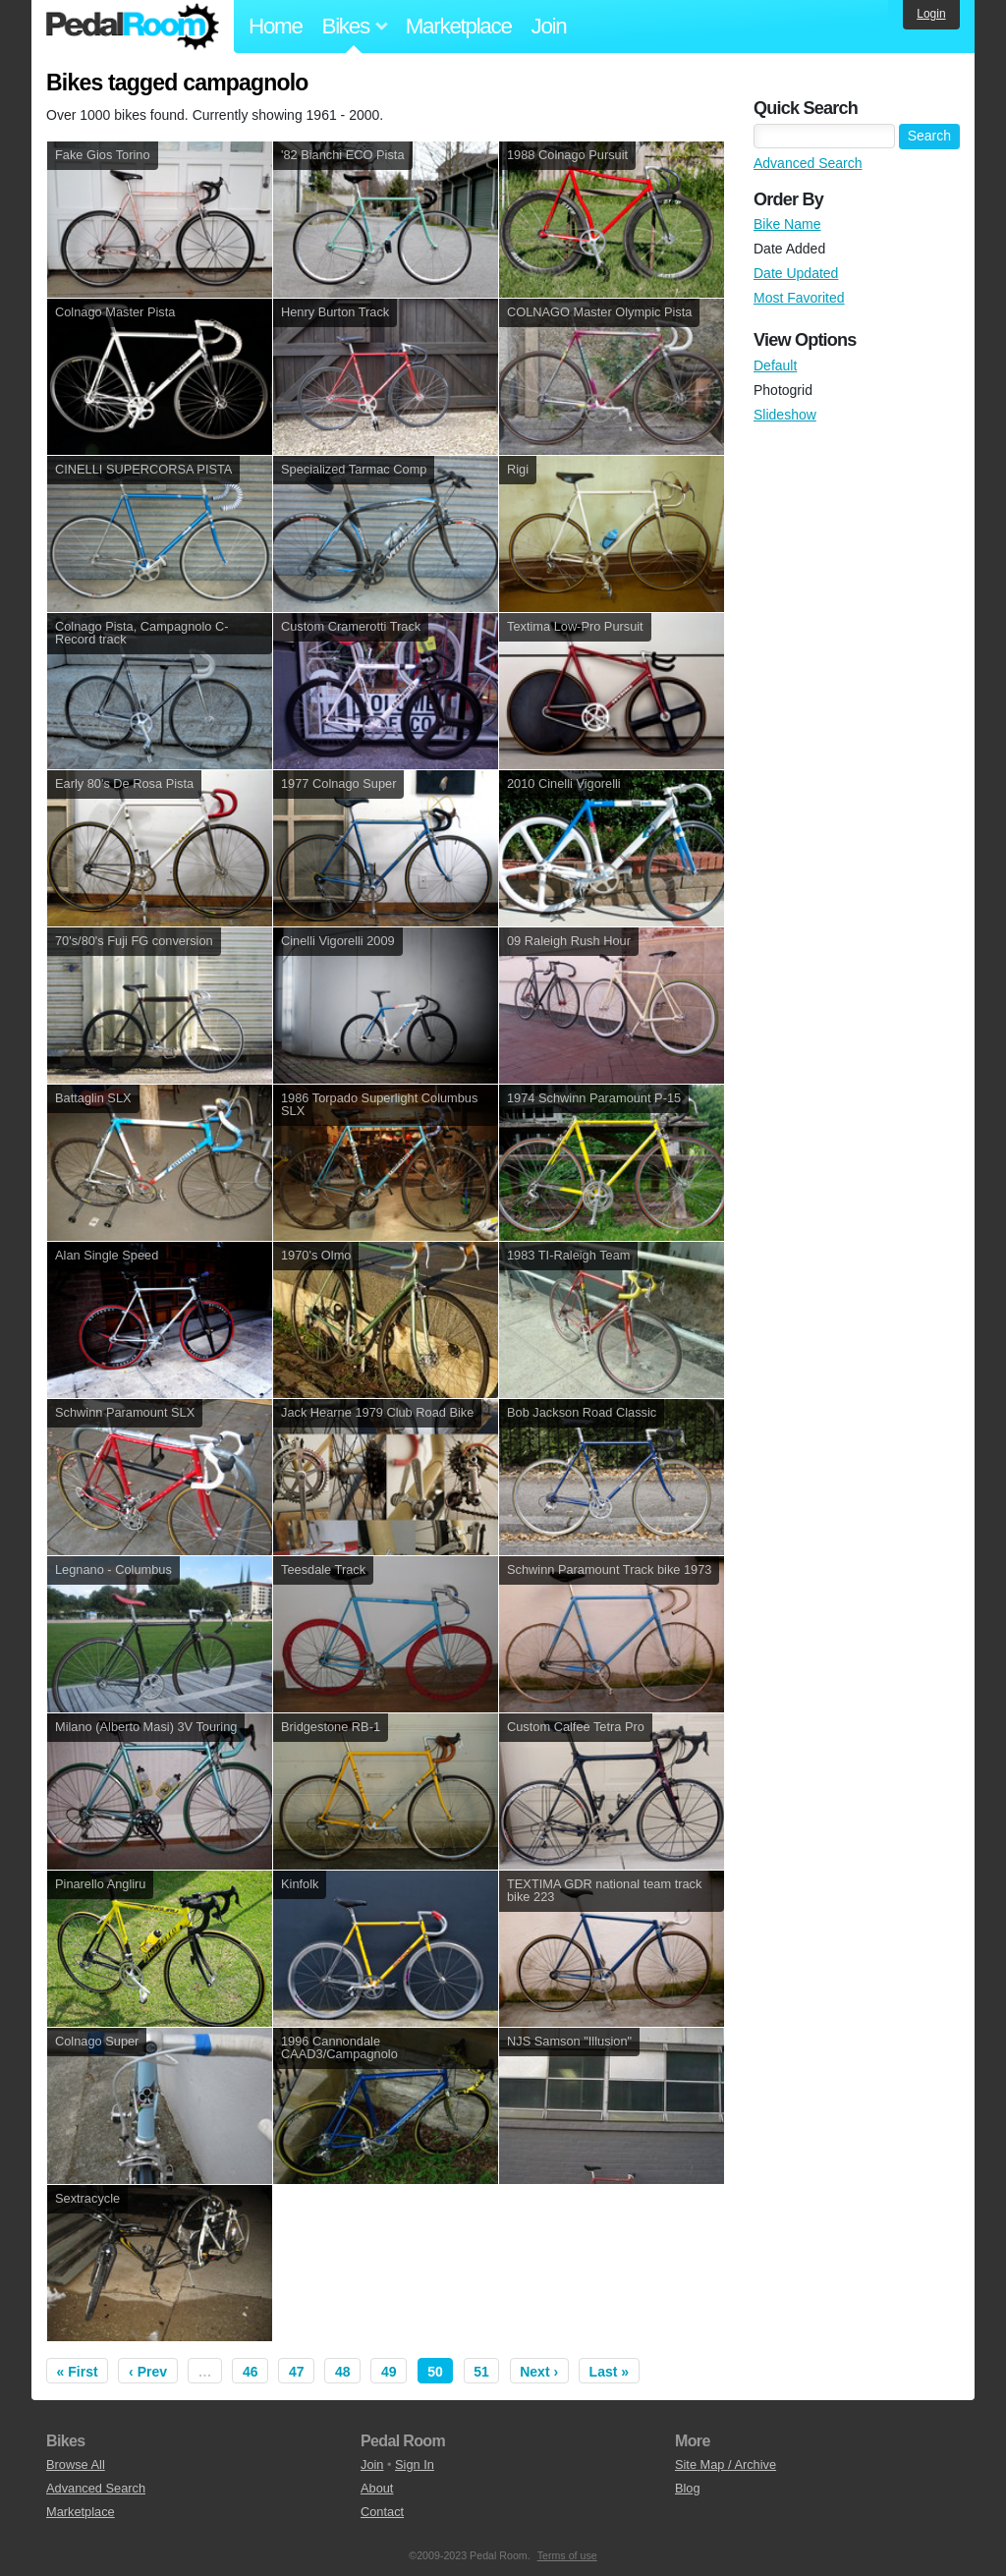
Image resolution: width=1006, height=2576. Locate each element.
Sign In (414, 2464)
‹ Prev (148, 2372)
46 (250, 2372)
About (377, 2488)
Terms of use (567, 2555)
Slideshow (785, 414)
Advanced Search (808, 163)
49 (389, 2372)
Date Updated (796, 273)
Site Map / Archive (725, 2464)
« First (77, 2372)
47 (297, 2372)
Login (931, 14)
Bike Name (787, 224)
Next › (539, 2372)
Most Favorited (799, 298)
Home (276, 26)
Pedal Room (132, 26)
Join (549, 26)
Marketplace (459, 26)
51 (481, 2372)
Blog (687, 2488)
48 (343, 2372)
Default (775, 365)
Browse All (75, 2464)
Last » (609, 2372)
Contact (382, 2511)
